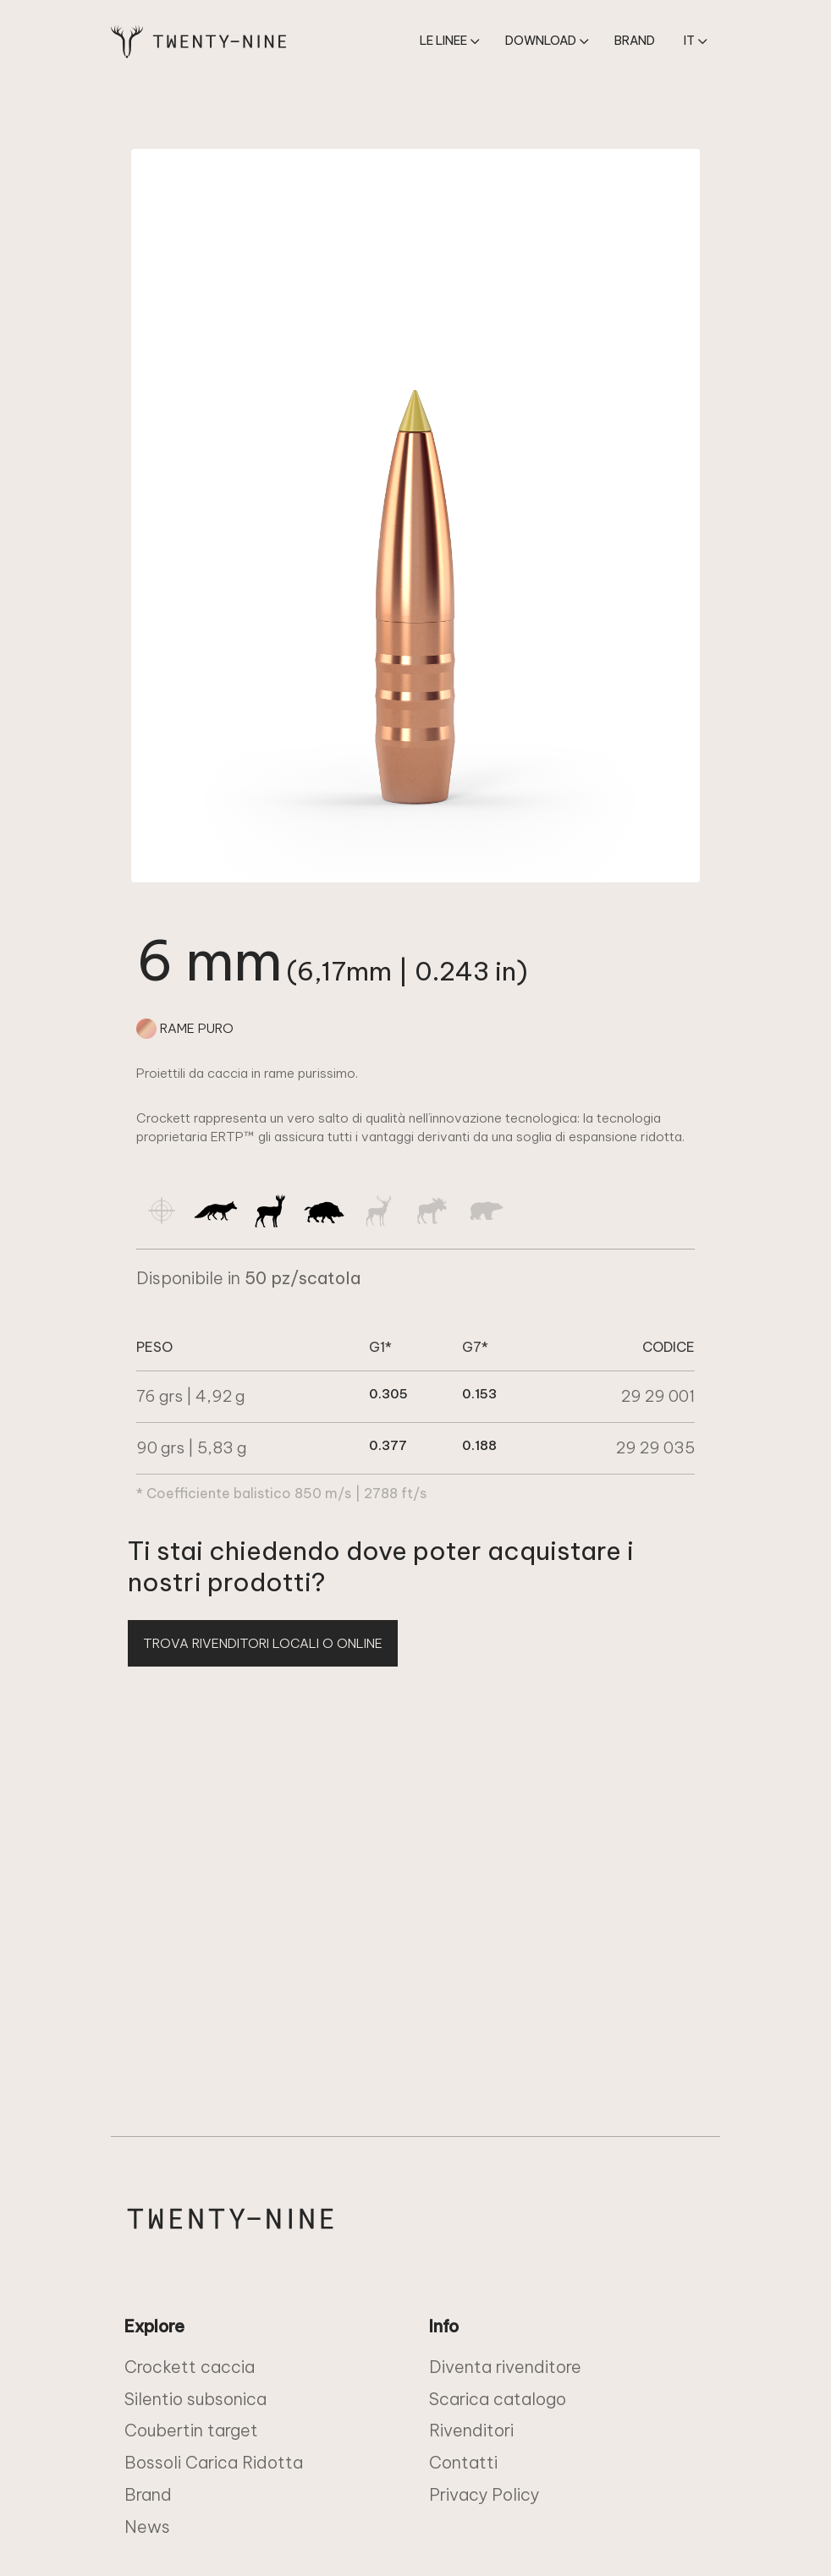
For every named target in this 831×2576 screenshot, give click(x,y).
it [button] (689, 40)
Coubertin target (191, 2430)
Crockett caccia (189, 2366)
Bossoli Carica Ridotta (213, 2462)
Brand (634, 40)
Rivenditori (471, 2430)
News (147, 2526)
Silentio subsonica (195, 2398)
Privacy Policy (484, 2494)
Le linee (443, 40)
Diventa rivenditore (505, 2366)
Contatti (463, 2462)
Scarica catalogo (497, 2398)
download (540, 40)
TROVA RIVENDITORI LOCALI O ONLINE (262, 1643)
